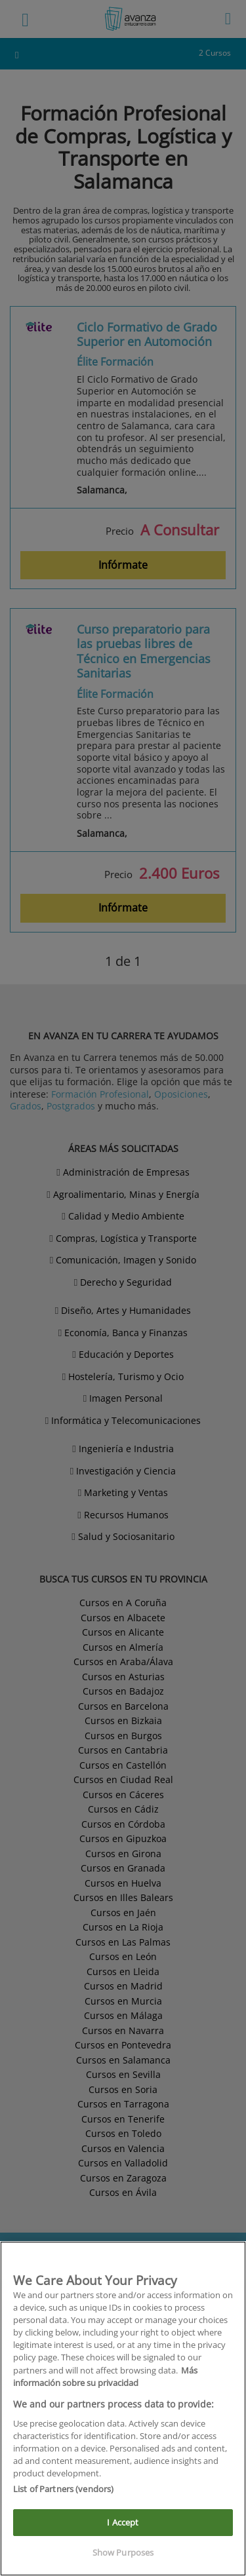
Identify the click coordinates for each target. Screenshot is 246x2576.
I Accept (122, 2522)
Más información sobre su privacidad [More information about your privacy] (105, 2376)
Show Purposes (123, 2552)
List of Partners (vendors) (63, 2489)
